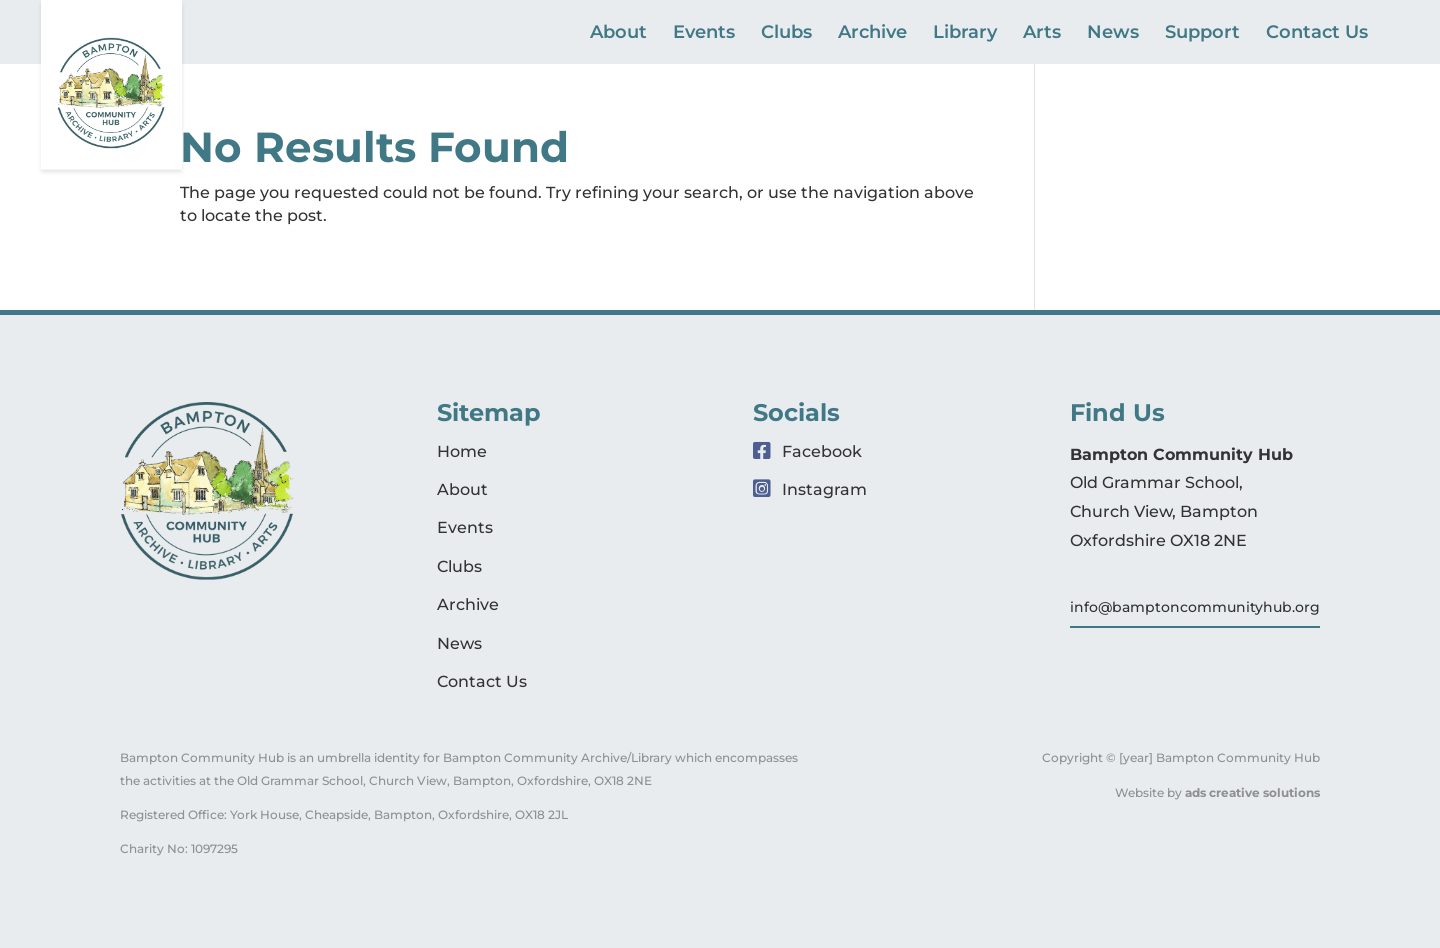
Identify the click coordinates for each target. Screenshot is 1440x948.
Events (704, 34)
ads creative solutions (1252, 792)
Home (462, 451)
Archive (872, 34)
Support (1202, 34)
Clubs (786, 34)
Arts (1042, 34)
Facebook (807, 451)
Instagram (810, 489)
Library (965, 34)
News (1113, 34)
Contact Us (1317, 34)
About (618, 34)
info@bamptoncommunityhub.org (1195, 607)
